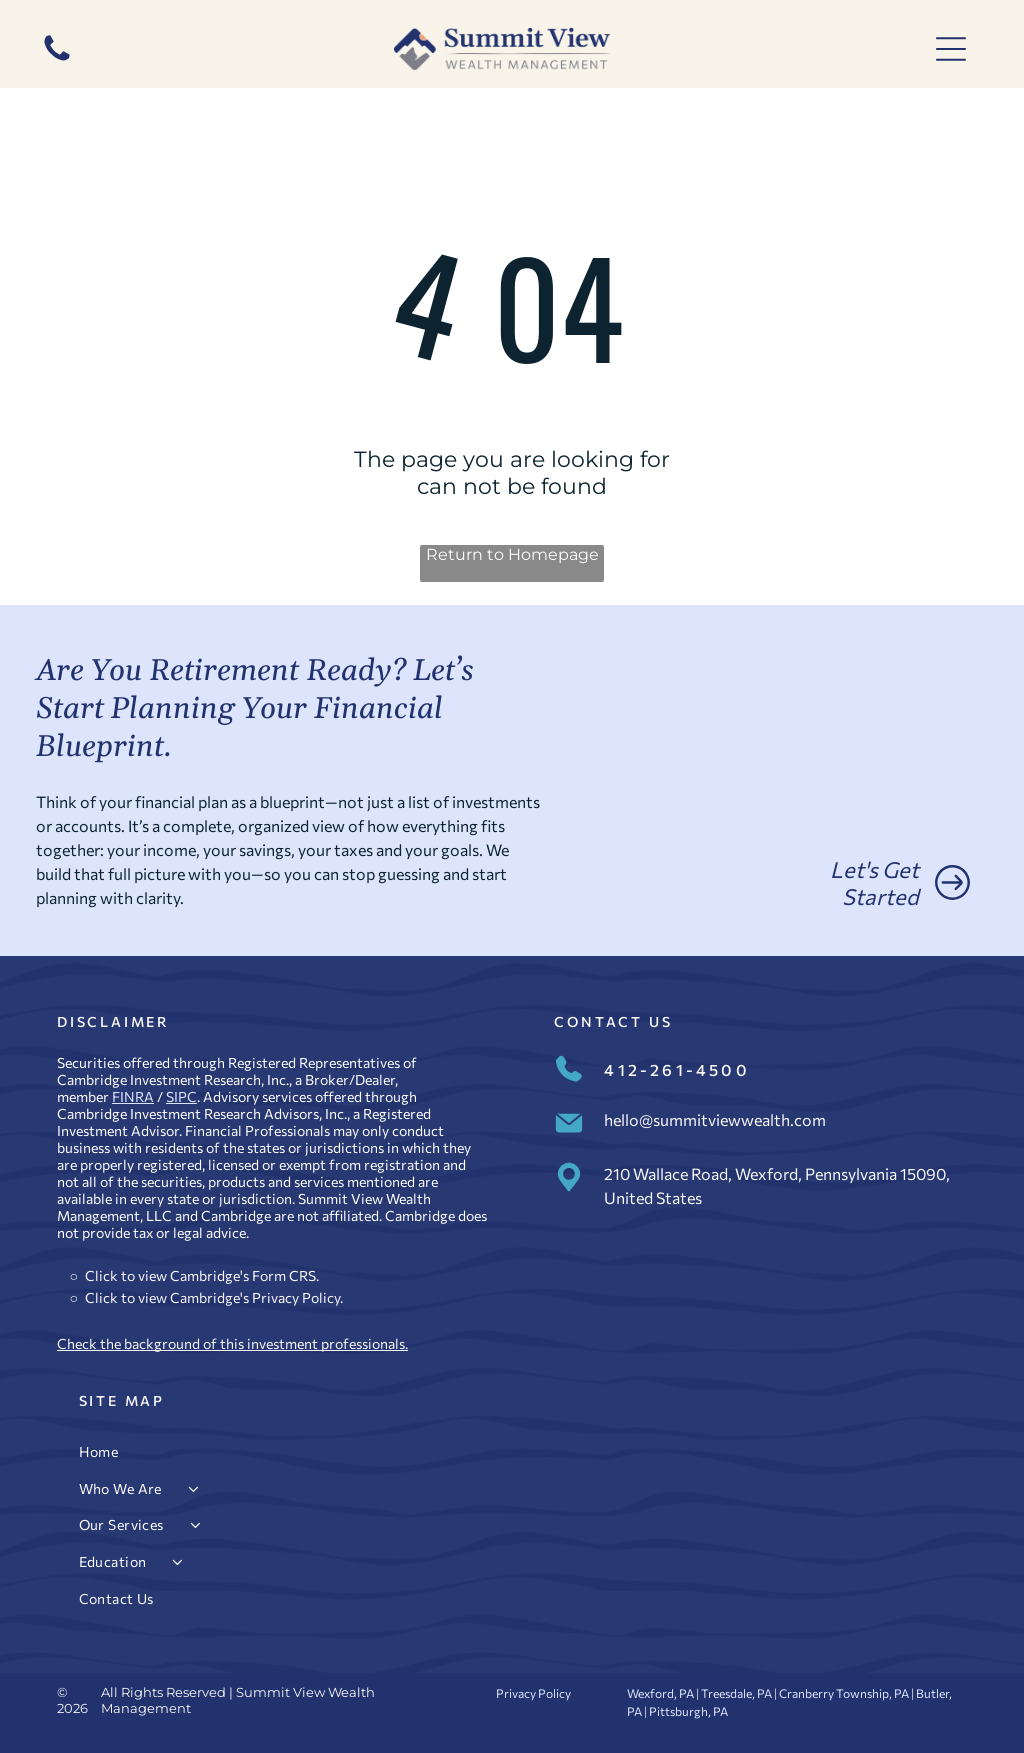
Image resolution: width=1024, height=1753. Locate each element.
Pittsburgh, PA (688, 1711)
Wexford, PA (660, 1693)
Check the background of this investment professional (228, 1343)
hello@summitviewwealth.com (715, 1119)
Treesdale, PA (736, 1693)
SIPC (181, 1096)
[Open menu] (951, 49)
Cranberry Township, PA (844, 1693)
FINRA (133, 1096)
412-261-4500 (676, 1069)
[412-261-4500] (57, 59)
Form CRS (284, 1275)
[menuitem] (512, 1451)
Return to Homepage (512, 554)
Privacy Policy (296, 1297)
